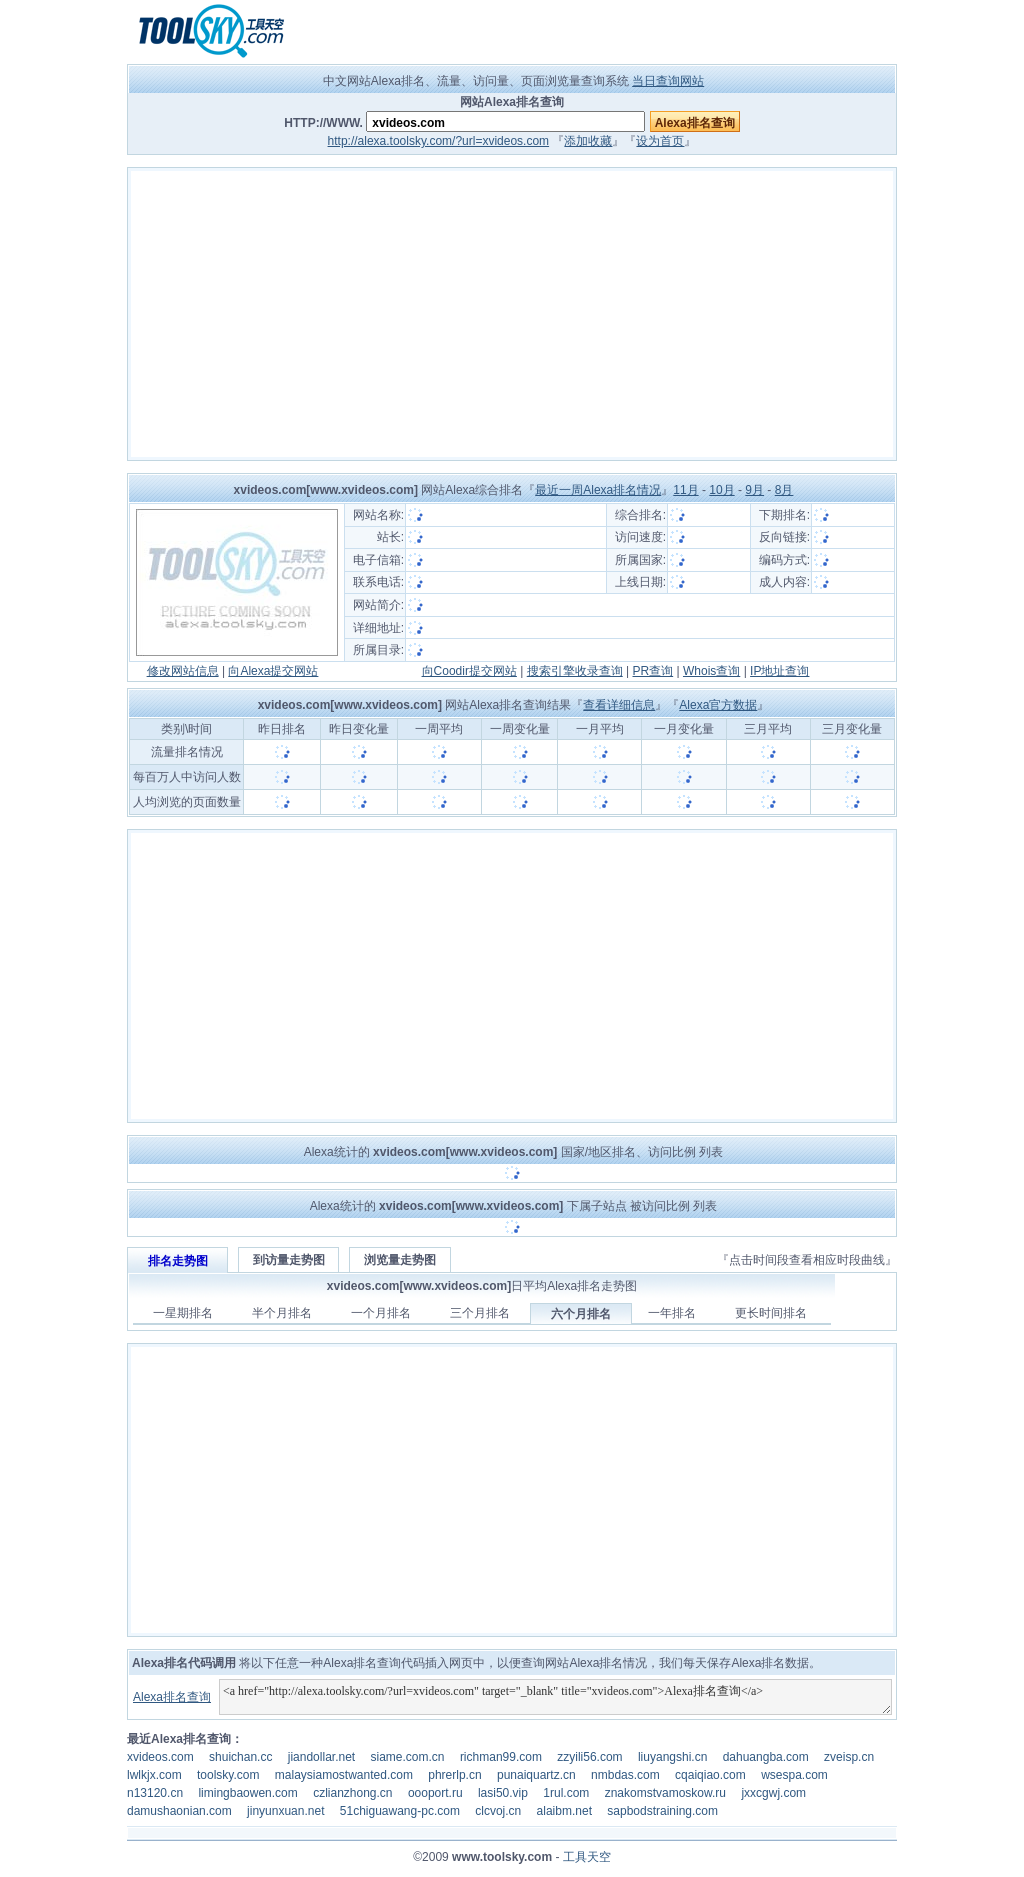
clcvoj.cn (498, 1811)
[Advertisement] (512, 314)
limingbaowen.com (247, 1793)
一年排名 (672, 1313)
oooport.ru (435, 1793)
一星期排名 (183, 1313)
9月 (754, 490)
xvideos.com (160, 1757)
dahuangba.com (766, 1757)
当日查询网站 (668, 81)
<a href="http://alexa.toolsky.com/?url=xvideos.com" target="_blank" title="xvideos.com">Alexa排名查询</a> (555, 1697)
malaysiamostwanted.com (344, 1775)
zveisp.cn (849, 1757)
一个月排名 (381, 1313)
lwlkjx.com (154, 1775)
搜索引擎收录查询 (575, 671)
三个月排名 (480, 1313)
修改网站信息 (183, 671)
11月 (685, 490)
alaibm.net (564, 1811)
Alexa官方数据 (718, 705)
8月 (784, 490)
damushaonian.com (179, 1811)
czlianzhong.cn (352, 1793)
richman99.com (501, 1757)
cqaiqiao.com (710, 1775)
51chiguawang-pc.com (400, 1811)
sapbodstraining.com (662, 1811)
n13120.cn (155, 1793)
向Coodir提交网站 (469, 671)
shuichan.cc (240, 1757)
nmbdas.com (625, 1775)
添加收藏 (588, 141)
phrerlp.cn (454, 1775)
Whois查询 (711, 671)
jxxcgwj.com (773, 1793)
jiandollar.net (321, 1757)
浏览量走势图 (400, 1260)
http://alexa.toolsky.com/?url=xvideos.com (439, 141)
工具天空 (587, 1857)
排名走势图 (178, 1261)
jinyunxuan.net (285, 1811)
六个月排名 (581, 1314)
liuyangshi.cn (672, 1757)
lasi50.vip (503, 1793)
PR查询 (653, 671)
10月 (721, 490)
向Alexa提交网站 (273, 671)
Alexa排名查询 (172, 1697)
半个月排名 (282, 1313)
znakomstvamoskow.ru (665, 1793)
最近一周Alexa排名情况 (598, 490)
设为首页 (660, 141)
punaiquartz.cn (536, 1775)
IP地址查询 (779, 671)
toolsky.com (228, 1775)
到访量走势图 (289, 1260)
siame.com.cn (408, 1757)
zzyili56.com (589, 1757)
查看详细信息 (619, 705)
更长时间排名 (771, 1313)
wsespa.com (794, 1775)
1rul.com (566, 1793)
